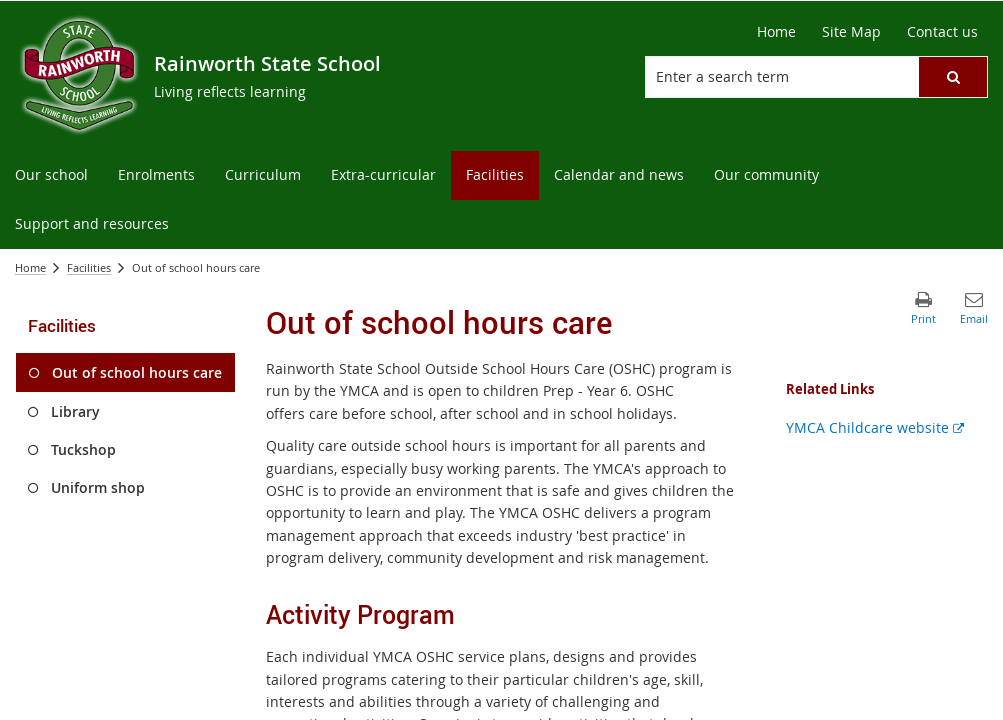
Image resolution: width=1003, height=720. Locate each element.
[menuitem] (51, 175)
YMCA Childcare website (875, 427)
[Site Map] (851, 32)
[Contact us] (942, 32)
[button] (953, 77)
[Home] (776, 32)
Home (30, 267)
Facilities (89, 267)
